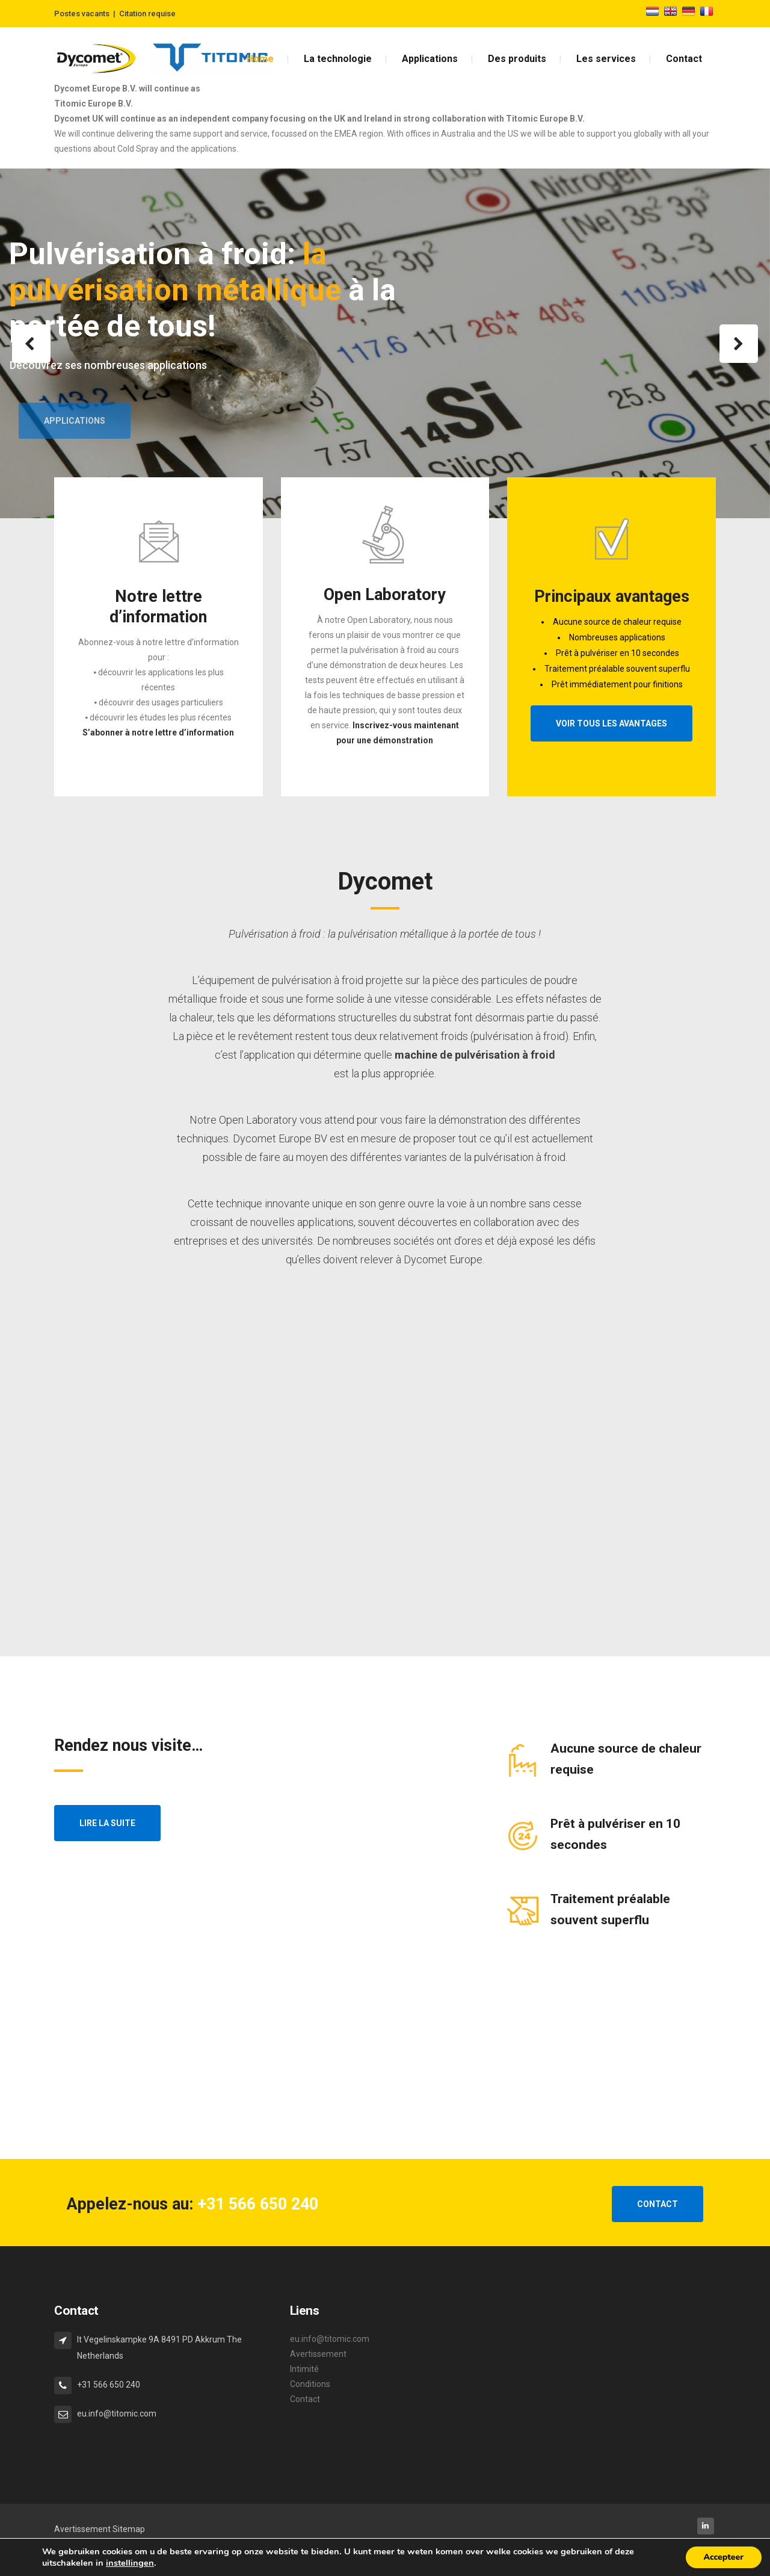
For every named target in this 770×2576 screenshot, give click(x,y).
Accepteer (724, 2557)
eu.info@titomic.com (329, 2339)
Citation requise (147, 13)
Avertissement (318, 2354)
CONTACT (657, 2204)
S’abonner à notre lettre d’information (158, 732)
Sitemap (128, 2529)
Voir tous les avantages (611, 723)
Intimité (304, 2369)
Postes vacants (81, 13)
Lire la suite (107, 1823)
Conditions (310, 2384)
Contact (305, 2399)
